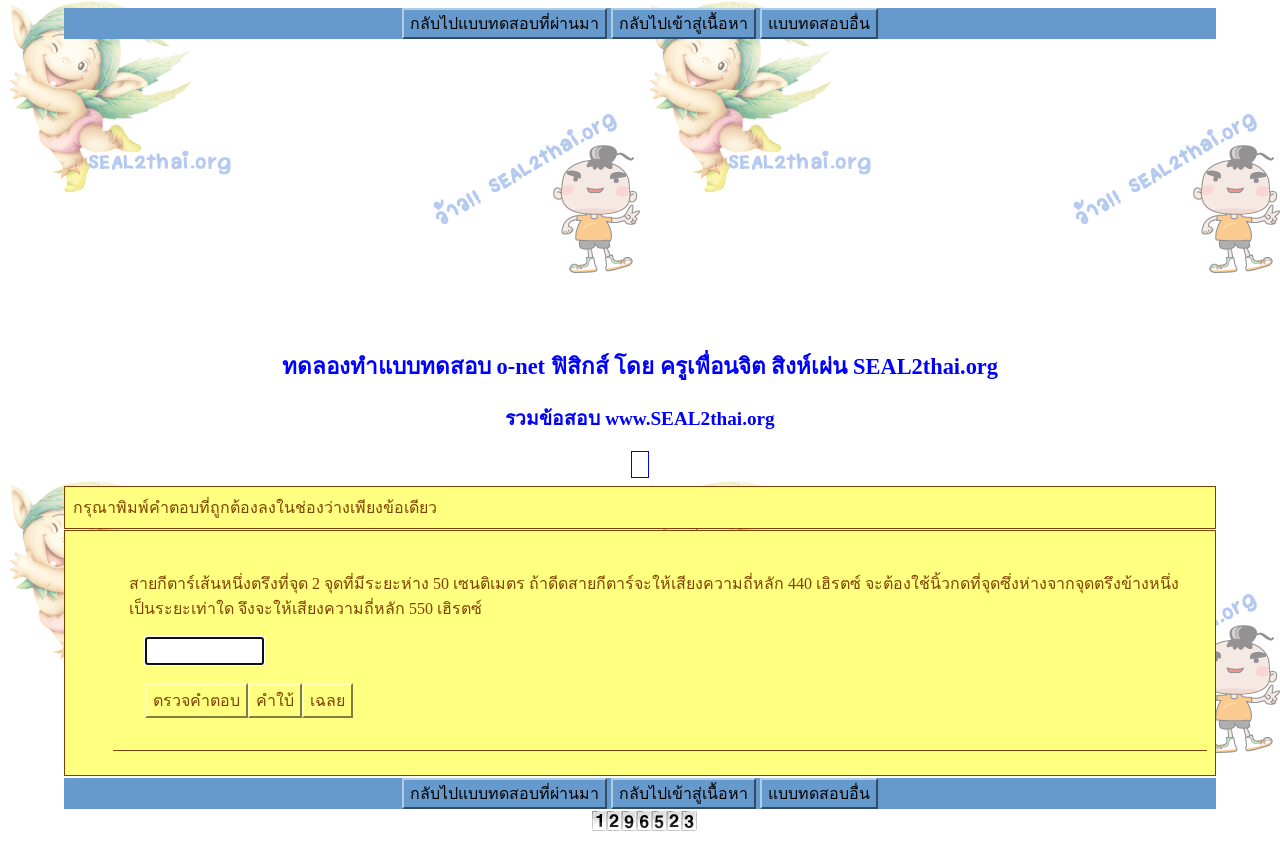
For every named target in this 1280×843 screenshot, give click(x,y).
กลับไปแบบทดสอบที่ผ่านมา (504, 23)
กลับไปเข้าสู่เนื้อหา (683, 23)
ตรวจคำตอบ (196, 700)
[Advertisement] (640, 181)
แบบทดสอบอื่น (819, 23)
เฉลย (327, 700)
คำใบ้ (275, 700)
